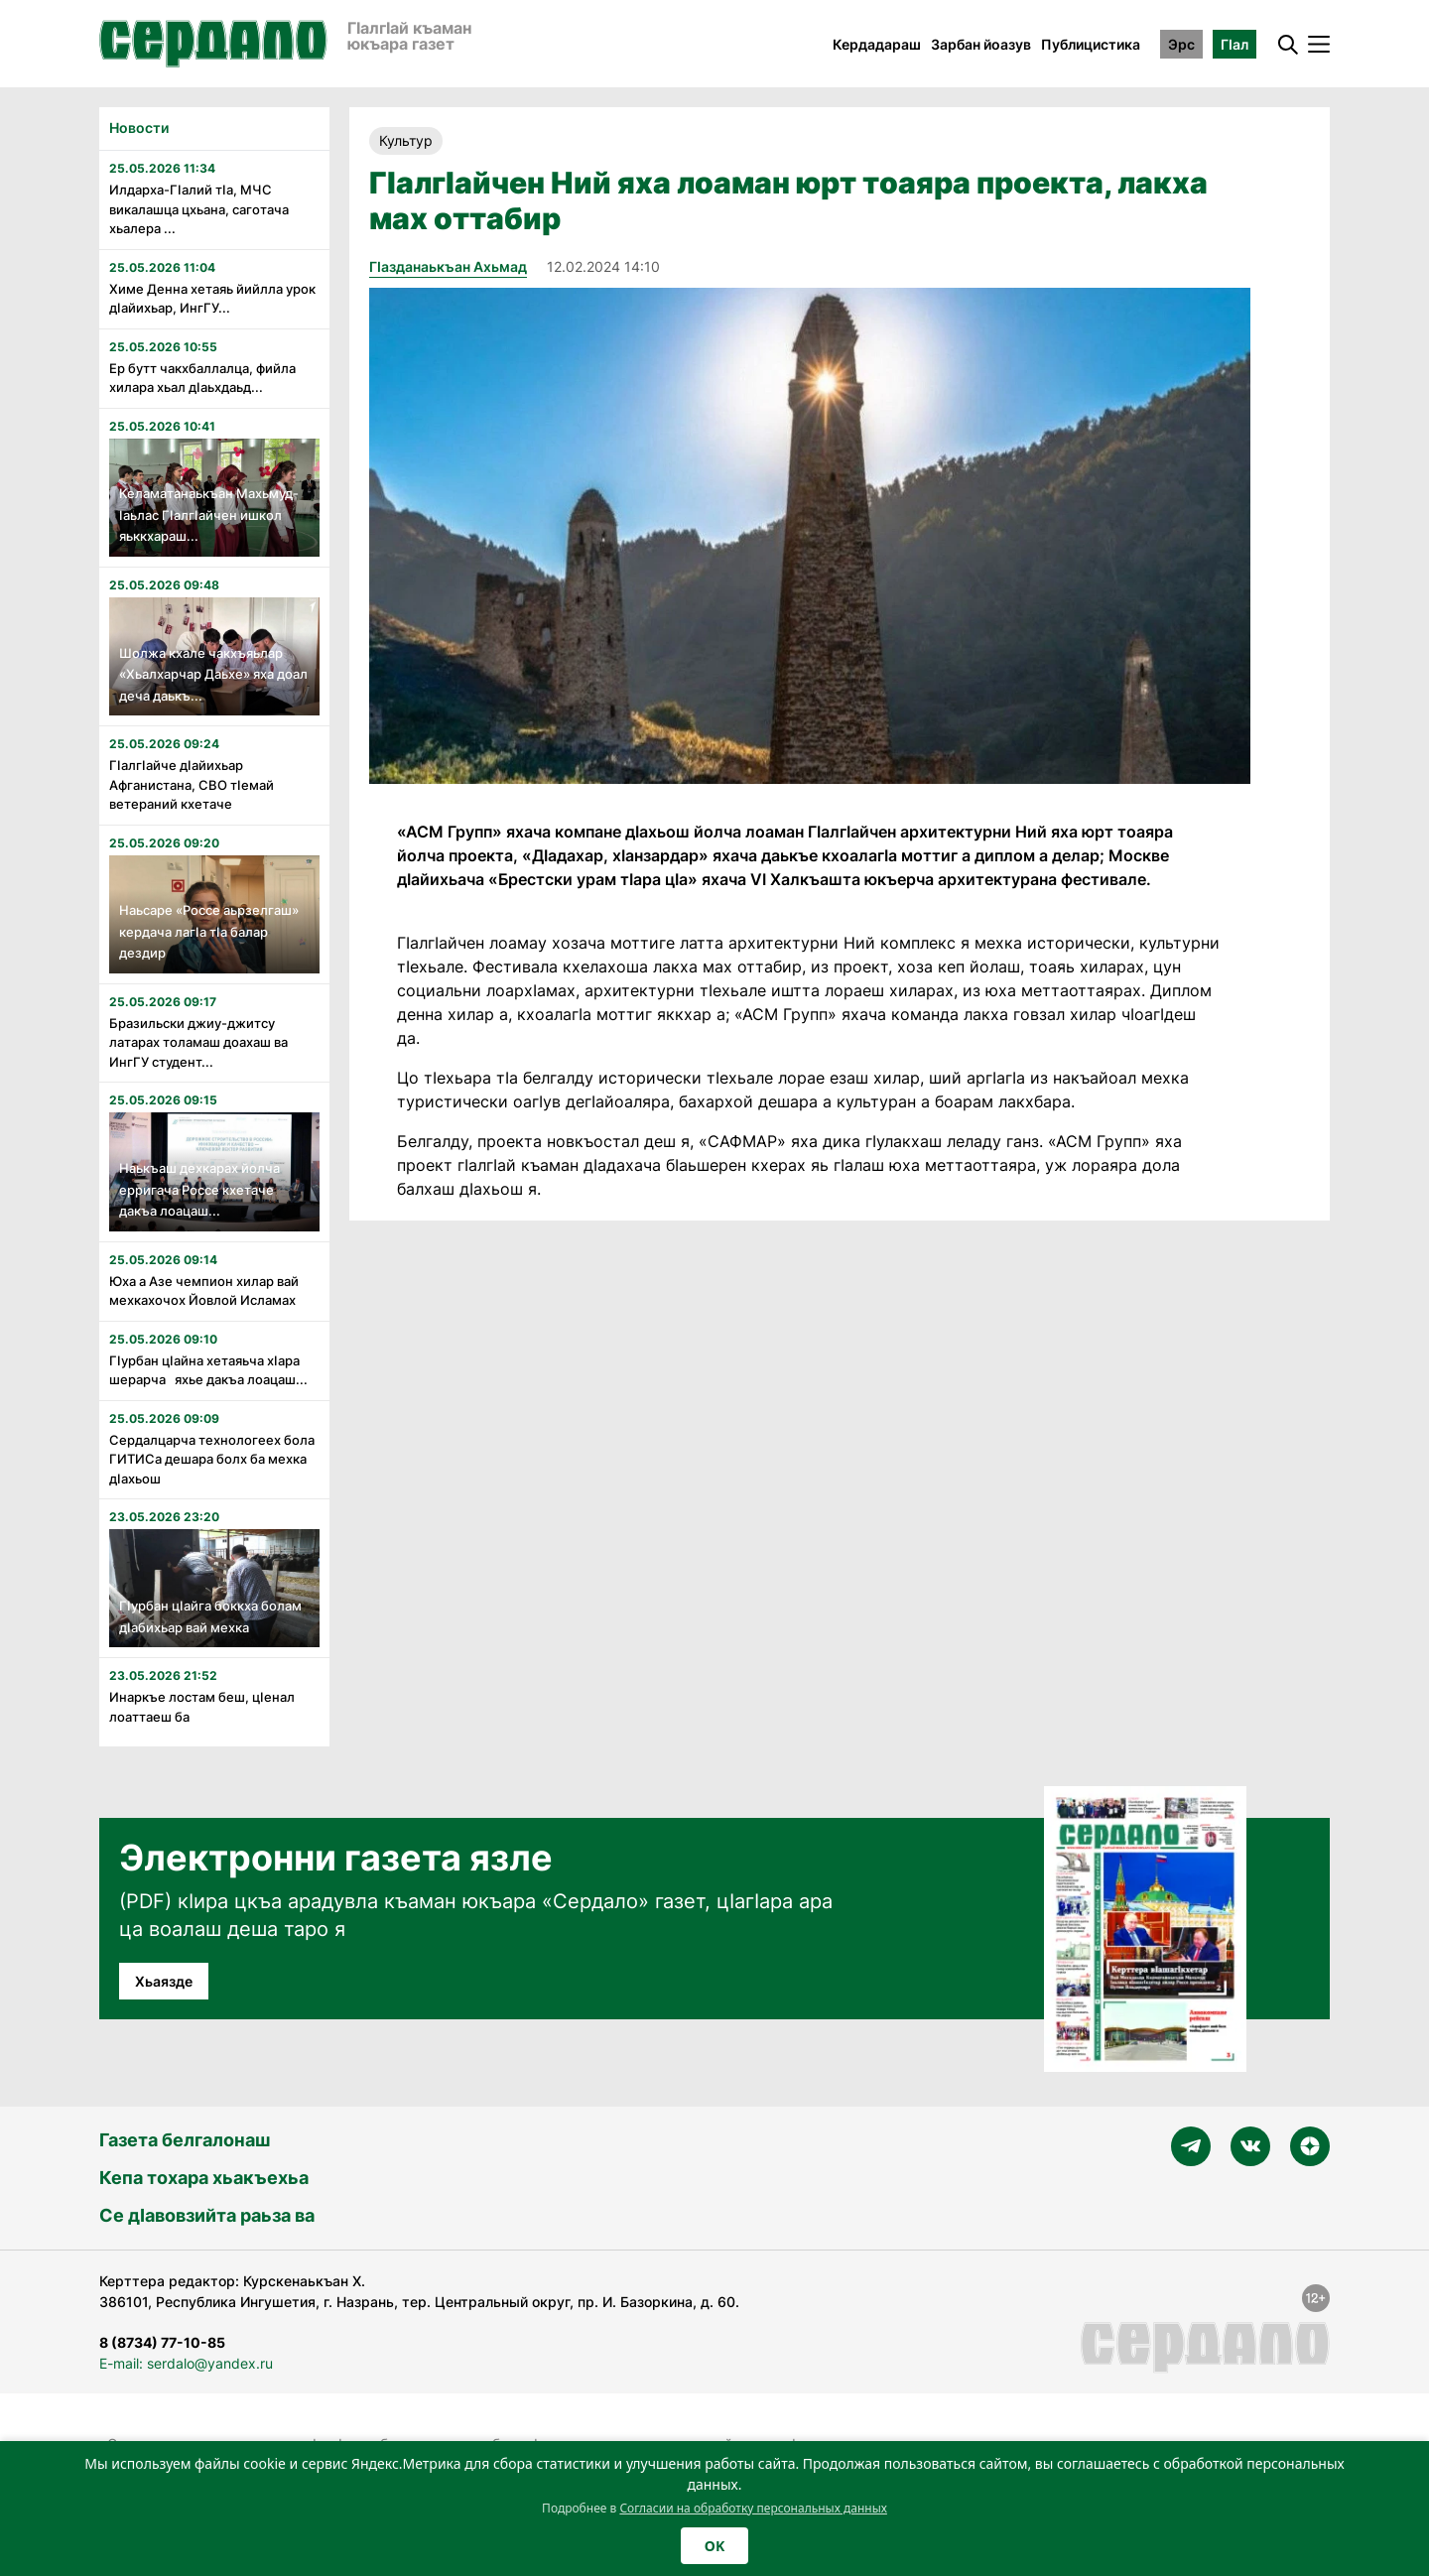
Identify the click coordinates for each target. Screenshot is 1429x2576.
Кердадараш (877, 44)
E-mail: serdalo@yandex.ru (186, 2363)
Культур (406, 140)
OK (714, 2545)
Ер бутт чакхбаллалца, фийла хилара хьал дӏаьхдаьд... (202, 378)
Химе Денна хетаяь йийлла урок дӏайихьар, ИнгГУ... (212, 299)
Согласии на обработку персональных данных (753, 2508)
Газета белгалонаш (184, 2139)
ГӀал (1234, 44)
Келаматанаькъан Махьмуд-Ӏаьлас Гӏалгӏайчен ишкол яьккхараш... (209, 514)
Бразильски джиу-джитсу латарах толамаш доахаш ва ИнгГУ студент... (198, 1042)
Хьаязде (164, 1981)
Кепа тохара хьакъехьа (204, 2177)
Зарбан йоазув (981, 44)
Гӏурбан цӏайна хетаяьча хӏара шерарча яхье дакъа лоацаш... (208, 1370)
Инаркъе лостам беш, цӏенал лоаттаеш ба (202, 1707)
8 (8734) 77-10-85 (162, 2342)
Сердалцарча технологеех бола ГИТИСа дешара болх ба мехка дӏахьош (212, 1459)
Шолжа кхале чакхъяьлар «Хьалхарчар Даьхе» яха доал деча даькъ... (213, 674)
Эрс (1181, 44)
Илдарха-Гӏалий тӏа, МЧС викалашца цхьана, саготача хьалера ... (199, 209)
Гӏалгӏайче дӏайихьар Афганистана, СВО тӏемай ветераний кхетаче (191, 784)
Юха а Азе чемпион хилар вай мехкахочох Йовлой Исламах (204, 1291)
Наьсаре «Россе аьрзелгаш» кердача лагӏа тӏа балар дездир (209, 931)
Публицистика (1090, 44)
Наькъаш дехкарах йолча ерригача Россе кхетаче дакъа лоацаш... (199, 1189)
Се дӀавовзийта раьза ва (207, 2215)
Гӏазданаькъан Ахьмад (448, 266)
